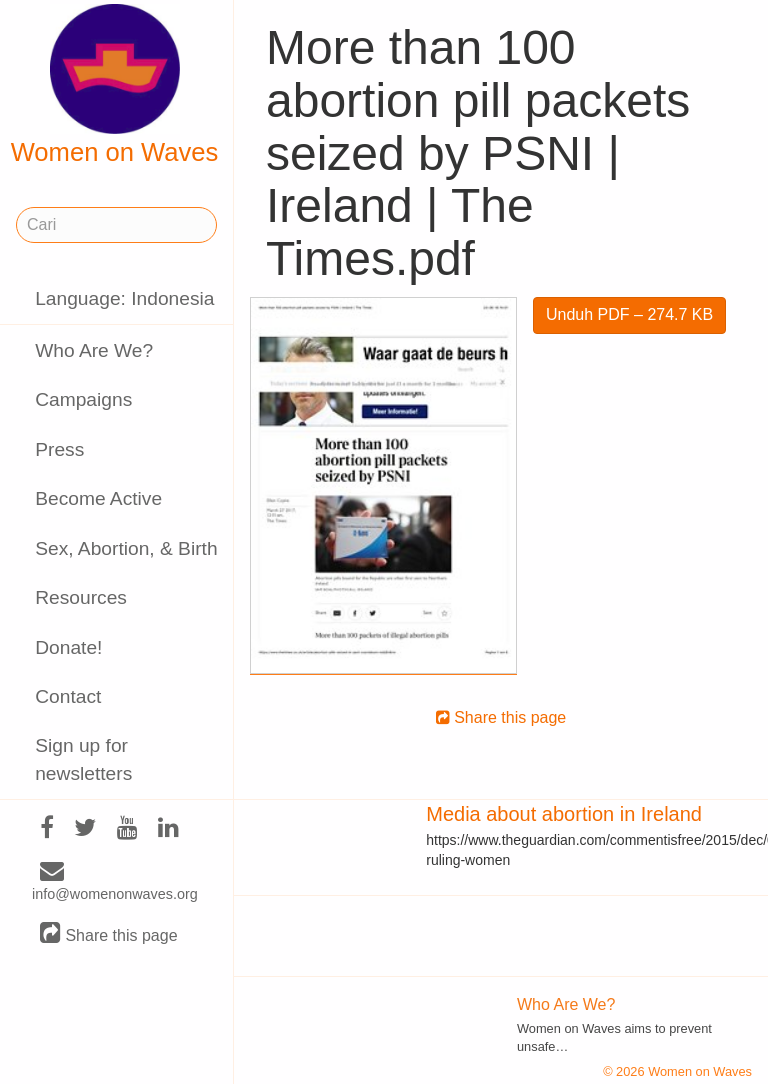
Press (59, 449)
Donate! (68, 647)
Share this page (109, 934)
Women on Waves (115, 85)
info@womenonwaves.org (115, 883)
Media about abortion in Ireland (564, 814)
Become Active (98, 498)
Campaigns (83, 399)
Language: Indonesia (124, 298)
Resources (81, 597)
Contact (68, 696)
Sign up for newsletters (83, 759)
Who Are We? (94, 350)
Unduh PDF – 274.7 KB (629, 314)
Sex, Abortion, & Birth (126, 548)
